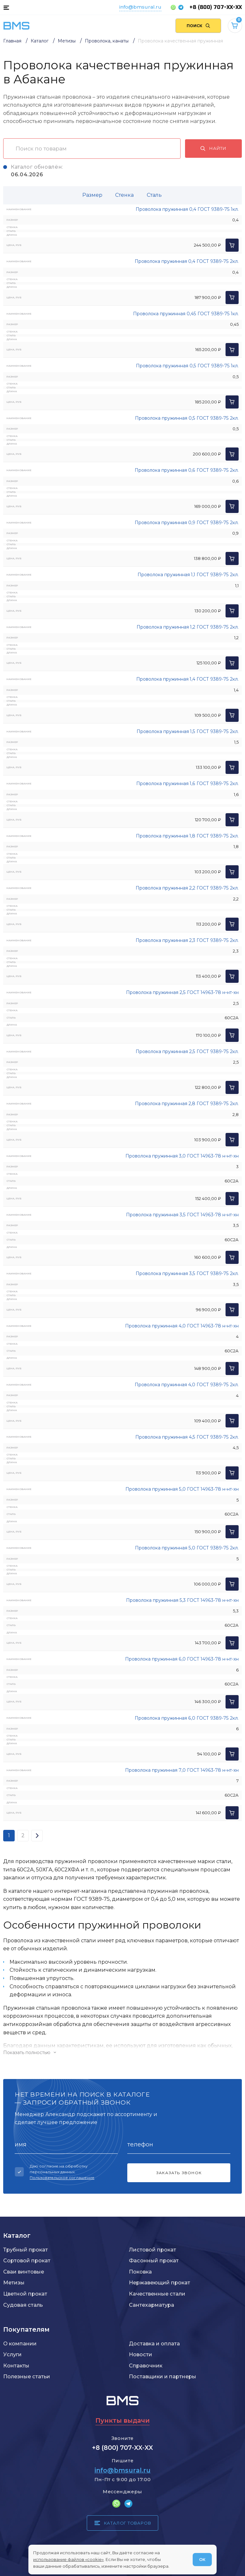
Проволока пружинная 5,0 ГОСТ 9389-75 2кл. (187, 1548)
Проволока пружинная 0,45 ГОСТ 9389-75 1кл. (186, 314)
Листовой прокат (152, 2249)
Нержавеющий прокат (159, 2282)
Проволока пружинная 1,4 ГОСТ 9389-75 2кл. (187, 679)
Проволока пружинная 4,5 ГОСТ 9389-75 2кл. (187, 1437)
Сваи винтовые (23, 2271)
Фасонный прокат (154, 2260)
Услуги (12, 2354)
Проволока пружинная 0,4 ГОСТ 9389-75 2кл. (187, 261)
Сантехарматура (151, 2305)
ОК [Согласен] (202, 2559)
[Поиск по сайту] (198, 26)
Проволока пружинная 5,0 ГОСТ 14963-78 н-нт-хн (182, 1489)
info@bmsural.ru (140, 7)
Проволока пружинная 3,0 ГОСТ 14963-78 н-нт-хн (182, 1156)
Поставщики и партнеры (162, 2376)
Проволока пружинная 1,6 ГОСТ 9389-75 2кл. (187, 783)
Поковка (140, 2271)
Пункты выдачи (122, 2420)
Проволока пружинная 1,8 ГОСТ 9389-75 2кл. (187, 836)
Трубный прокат (25, 2249)
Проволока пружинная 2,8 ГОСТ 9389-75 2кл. (187, 1103)
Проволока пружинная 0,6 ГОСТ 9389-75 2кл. (187, 470)
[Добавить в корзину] (232, 245)
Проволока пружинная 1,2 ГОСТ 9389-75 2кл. (188, 627)
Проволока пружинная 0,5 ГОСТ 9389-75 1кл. (187, 366)
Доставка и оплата (154, 2343)
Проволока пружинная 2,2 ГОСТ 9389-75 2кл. (187, 888)
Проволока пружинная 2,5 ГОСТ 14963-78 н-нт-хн (182, 992)
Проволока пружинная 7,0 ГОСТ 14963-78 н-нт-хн (182, 1770)
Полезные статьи (26, 2376)
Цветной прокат (25, 2293)
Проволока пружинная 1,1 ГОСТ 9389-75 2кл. (188, 574)
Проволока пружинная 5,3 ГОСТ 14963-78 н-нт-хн (182, 1600)
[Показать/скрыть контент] (122, 2052)
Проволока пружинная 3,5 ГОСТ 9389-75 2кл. (187, 1273)
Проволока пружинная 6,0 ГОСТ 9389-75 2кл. (187, 1718)
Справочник (145, 2365)
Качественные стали (157, 2293)
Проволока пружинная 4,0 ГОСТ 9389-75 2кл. (187, 1384)
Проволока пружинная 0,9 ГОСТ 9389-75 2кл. (187, 522)
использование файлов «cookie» (68, 2559)
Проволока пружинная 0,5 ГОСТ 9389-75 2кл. (187, 418)
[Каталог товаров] (6, 7)
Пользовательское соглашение (62, 2177)
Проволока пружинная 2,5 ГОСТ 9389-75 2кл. (187, 1051)
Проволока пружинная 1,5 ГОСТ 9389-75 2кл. (188, 731)
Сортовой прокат (26, 2260)
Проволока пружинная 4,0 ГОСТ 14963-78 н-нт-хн (182, 1326)
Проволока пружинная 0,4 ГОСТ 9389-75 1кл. (187, 209)
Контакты (16, 2365)
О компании (20, 2343)
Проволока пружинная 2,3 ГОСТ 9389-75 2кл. (187, 940)
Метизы (14, 2282)
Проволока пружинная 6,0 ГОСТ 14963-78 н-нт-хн (182, 1659)
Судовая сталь (23, 2305)
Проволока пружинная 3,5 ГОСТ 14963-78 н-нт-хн (182, 1215)
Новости (140, 2354)
